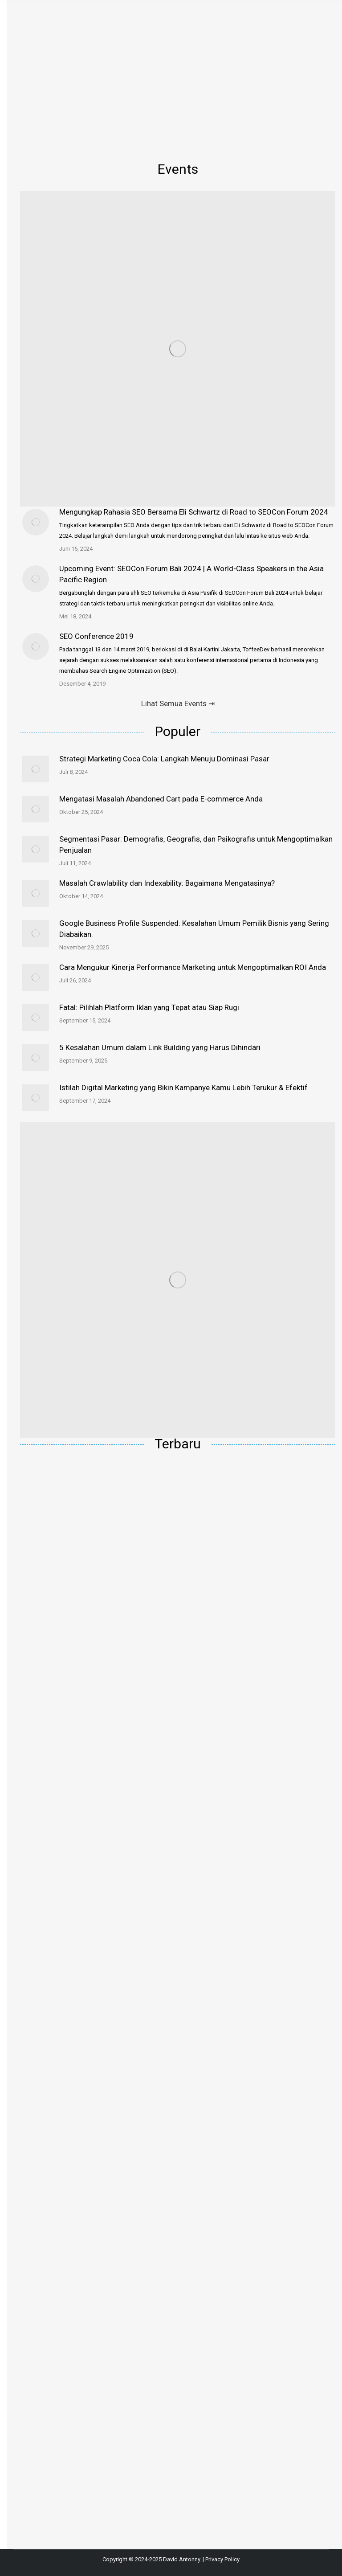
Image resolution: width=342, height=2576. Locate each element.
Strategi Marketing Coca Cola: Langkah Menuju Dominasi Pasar (164, 758)
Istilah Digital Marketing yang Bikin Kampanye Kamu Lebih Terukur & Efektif (183, 1087)
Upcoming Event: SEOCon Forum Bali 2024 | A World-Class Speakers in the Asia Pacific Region (191, 574)
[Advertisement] (177, 80)
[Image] (177, 349)
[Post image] (35, 522)
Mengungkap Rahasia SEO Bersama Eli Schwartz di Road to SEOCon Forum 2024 (193, 511)
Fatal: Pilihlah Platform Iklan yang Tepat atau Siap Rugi (149, 1007)
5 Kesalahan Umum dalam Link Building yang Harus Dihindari (160, 1047)
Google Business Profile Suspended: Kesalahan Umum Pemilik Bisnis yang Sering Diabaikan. (194, 929)
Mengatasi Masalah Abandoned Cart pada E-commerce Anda (161, 798)
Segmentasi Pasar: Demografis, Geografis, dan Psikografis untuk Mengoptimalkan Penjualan (196, 844)
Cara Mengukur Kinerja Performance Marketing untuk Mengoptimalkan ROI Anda (192, 967)
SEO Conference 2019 (96, 636)
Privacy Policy (222, 2559)
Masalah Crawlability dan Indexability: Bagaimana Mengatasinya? (167, 883)
